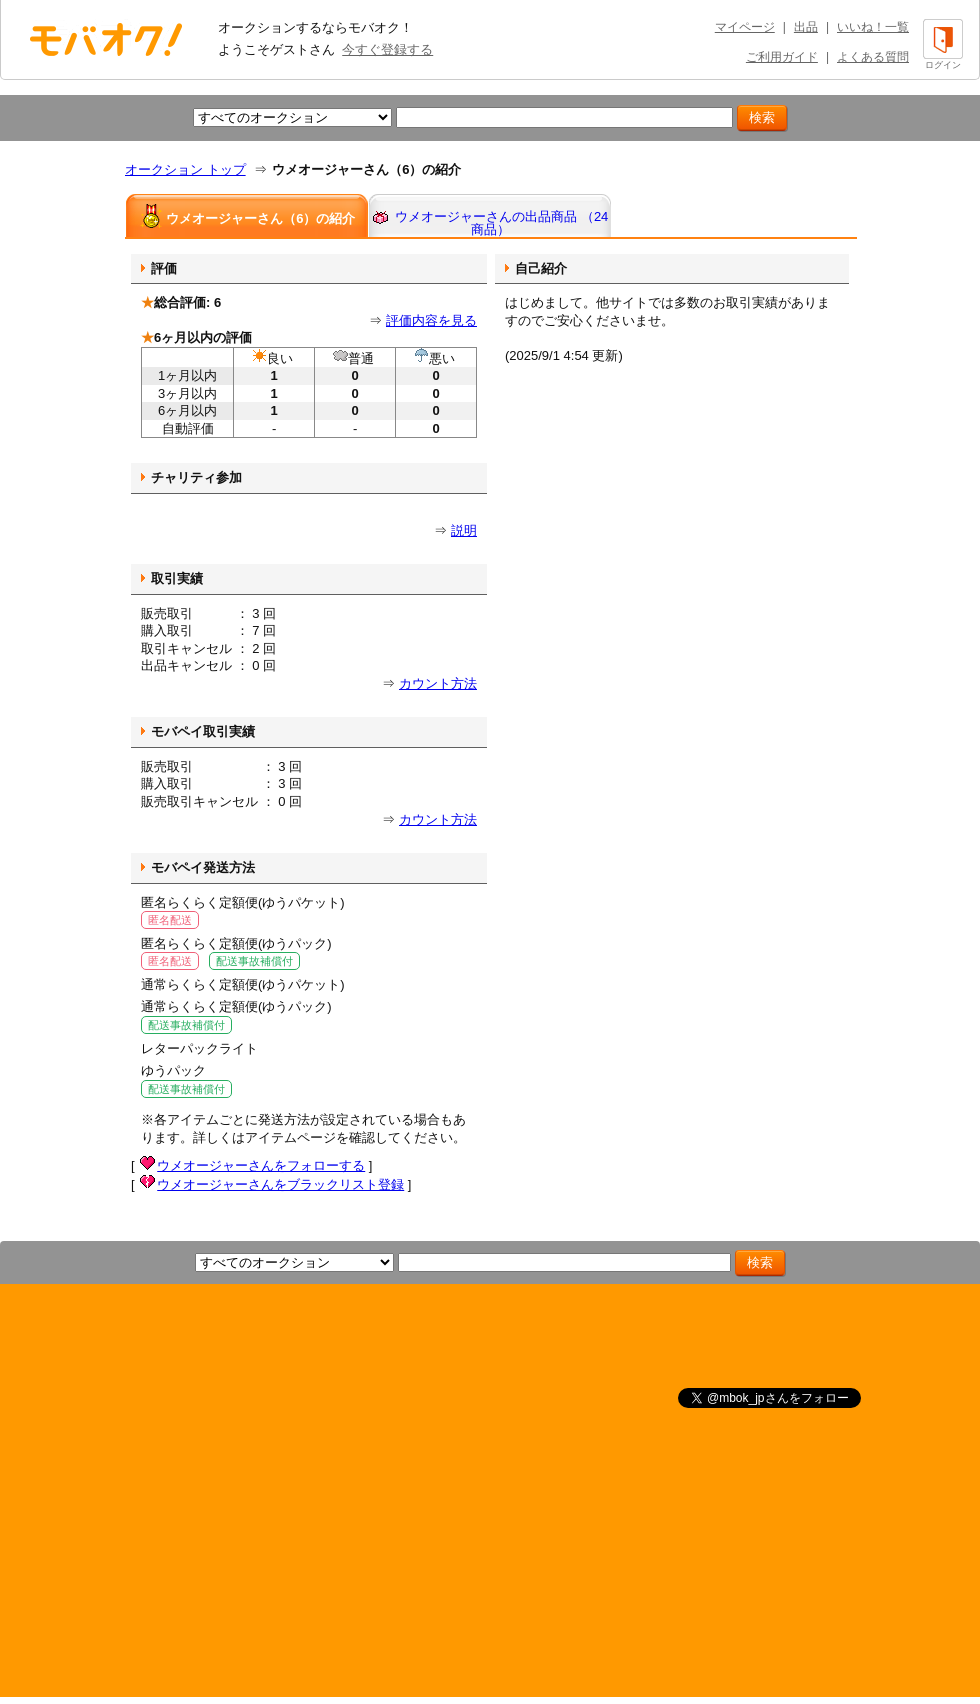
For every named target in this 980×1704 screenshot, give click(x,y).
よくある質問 (873, 57)
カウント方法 (438, 683)
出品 (806, 27)
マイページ (745, 27)
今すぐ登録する (387, 49)
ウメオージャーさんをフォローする (261, 1165)
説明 (464, 530)
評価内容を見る (431, 320)
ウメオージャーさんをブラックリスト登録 (280, 1184)
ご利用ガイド (782, 57)
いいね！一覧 (873, 27)
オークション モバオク (106, 39)
